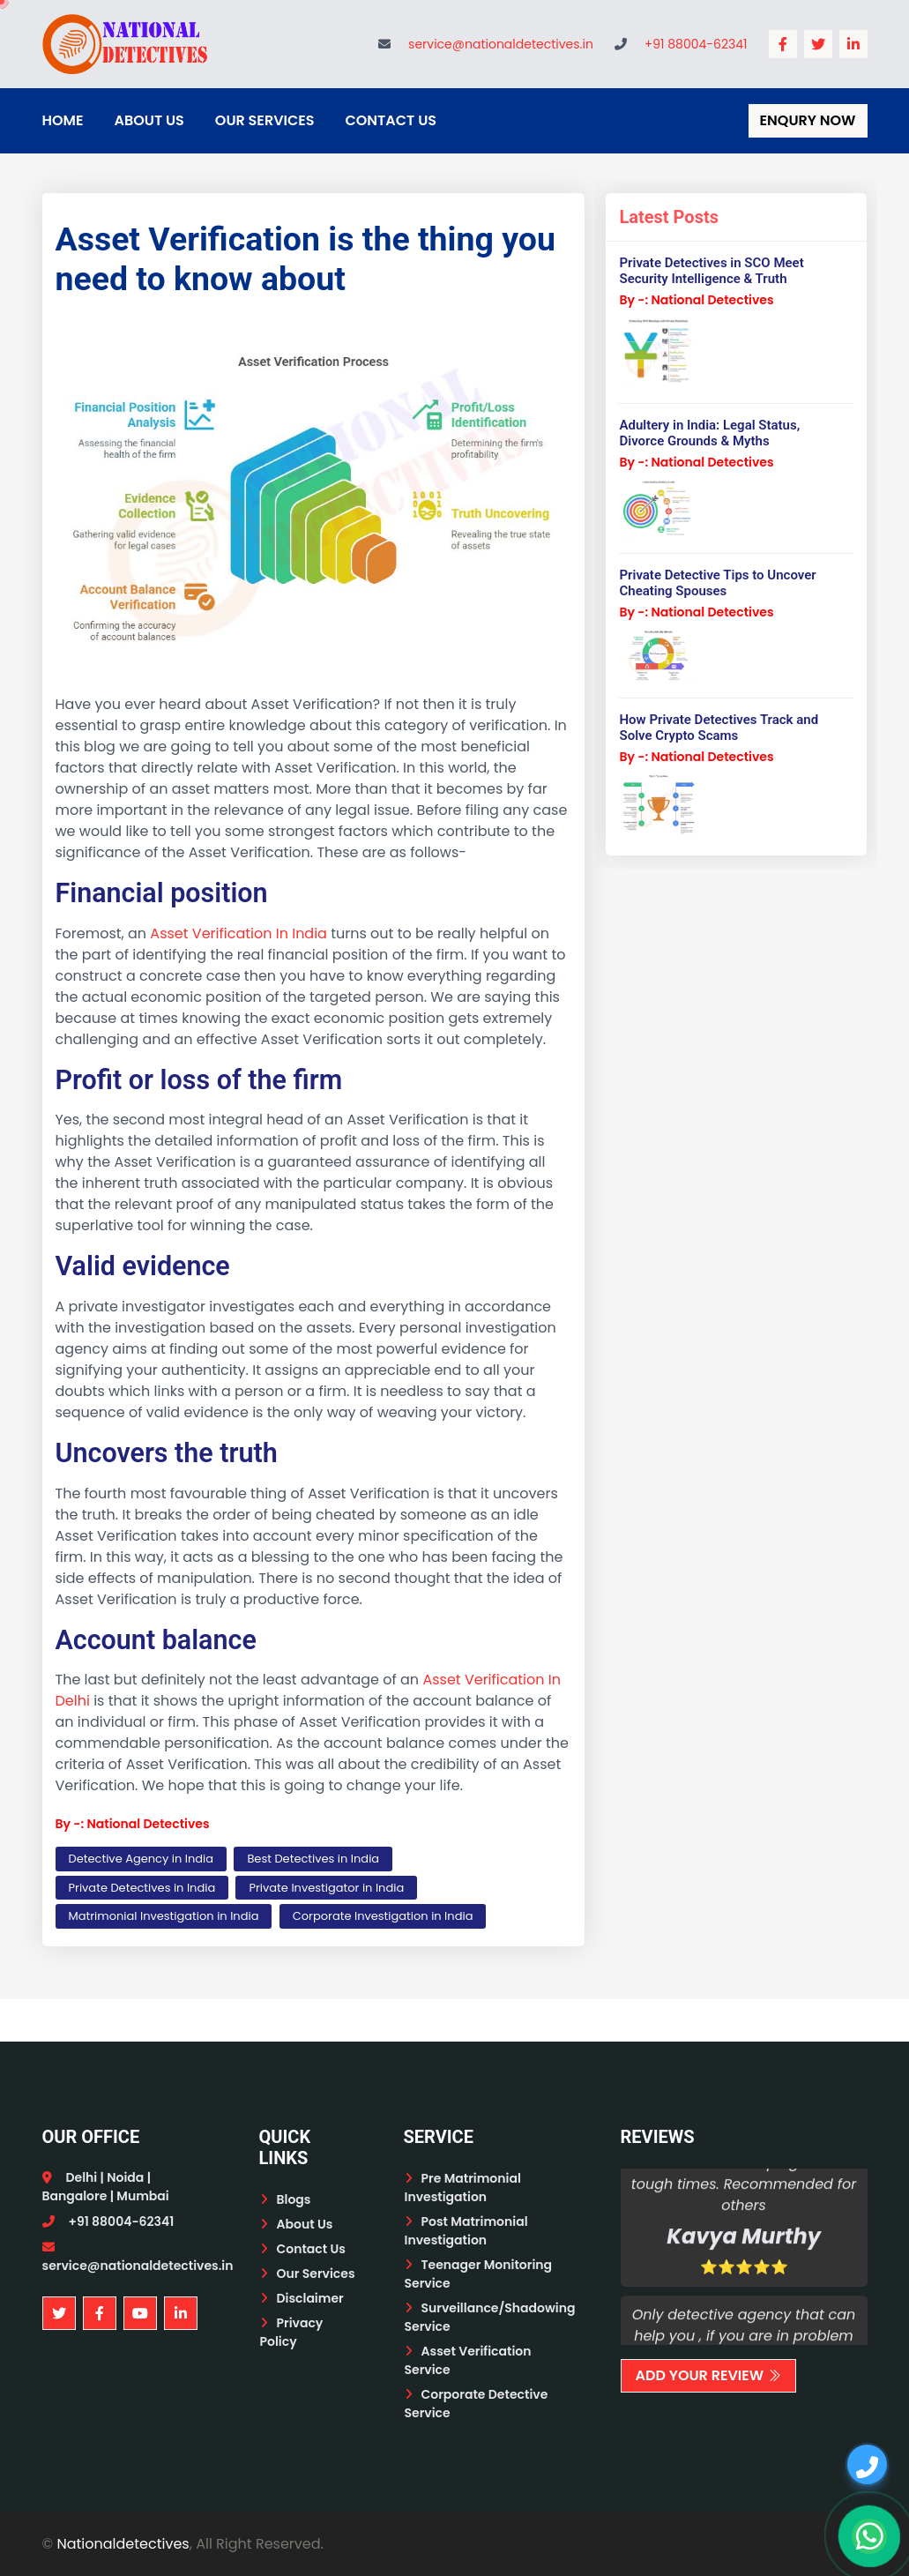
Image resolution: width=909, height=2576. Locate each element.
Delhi (82, 2177)
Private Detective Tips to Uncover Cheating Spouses (717, 583)
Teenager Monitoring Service (479, 2274)
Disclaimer (310, 2298)
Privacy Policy (292, 2332)
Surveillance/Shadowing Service (490, 2317)
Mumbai (142, 2196)
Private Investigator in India (326, 1887)
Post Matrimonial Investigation (466, 2231)
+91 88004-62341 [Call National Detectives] (696, 44)
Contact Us (391, 120)
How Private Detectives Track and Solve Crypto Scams (718, 727)
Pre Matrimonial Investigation (463, 2187)
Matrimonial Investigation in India (164, 1916)
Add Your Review (709, 2375)
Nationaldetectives (122, 2544)
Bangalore (75, 2196)
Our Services (265, 120)
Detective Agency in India (141, 1858)
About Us (148, 120)
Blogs (294, 2199)
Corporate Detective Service (476, 2404)
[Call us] (867, 2464)
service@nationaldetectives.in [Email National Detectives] (500, 44)
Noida (125, 2177)
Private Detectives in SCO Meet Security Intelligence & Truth (711, 271)
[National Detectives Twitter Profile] (818, 44)
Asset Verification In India (238, 933)
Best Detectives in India (313, 1858)
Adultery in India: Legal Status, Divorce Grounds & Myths (709, 433)
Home (63, 120)
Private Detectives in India (142, 1887)
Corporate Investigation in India (383, 1916)
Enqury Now (808, 120)
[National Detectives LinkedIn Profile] (853, 44)
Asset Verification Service (468, 2360)
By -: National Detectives (133, 1824)
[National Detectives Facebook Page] (783, 44)
